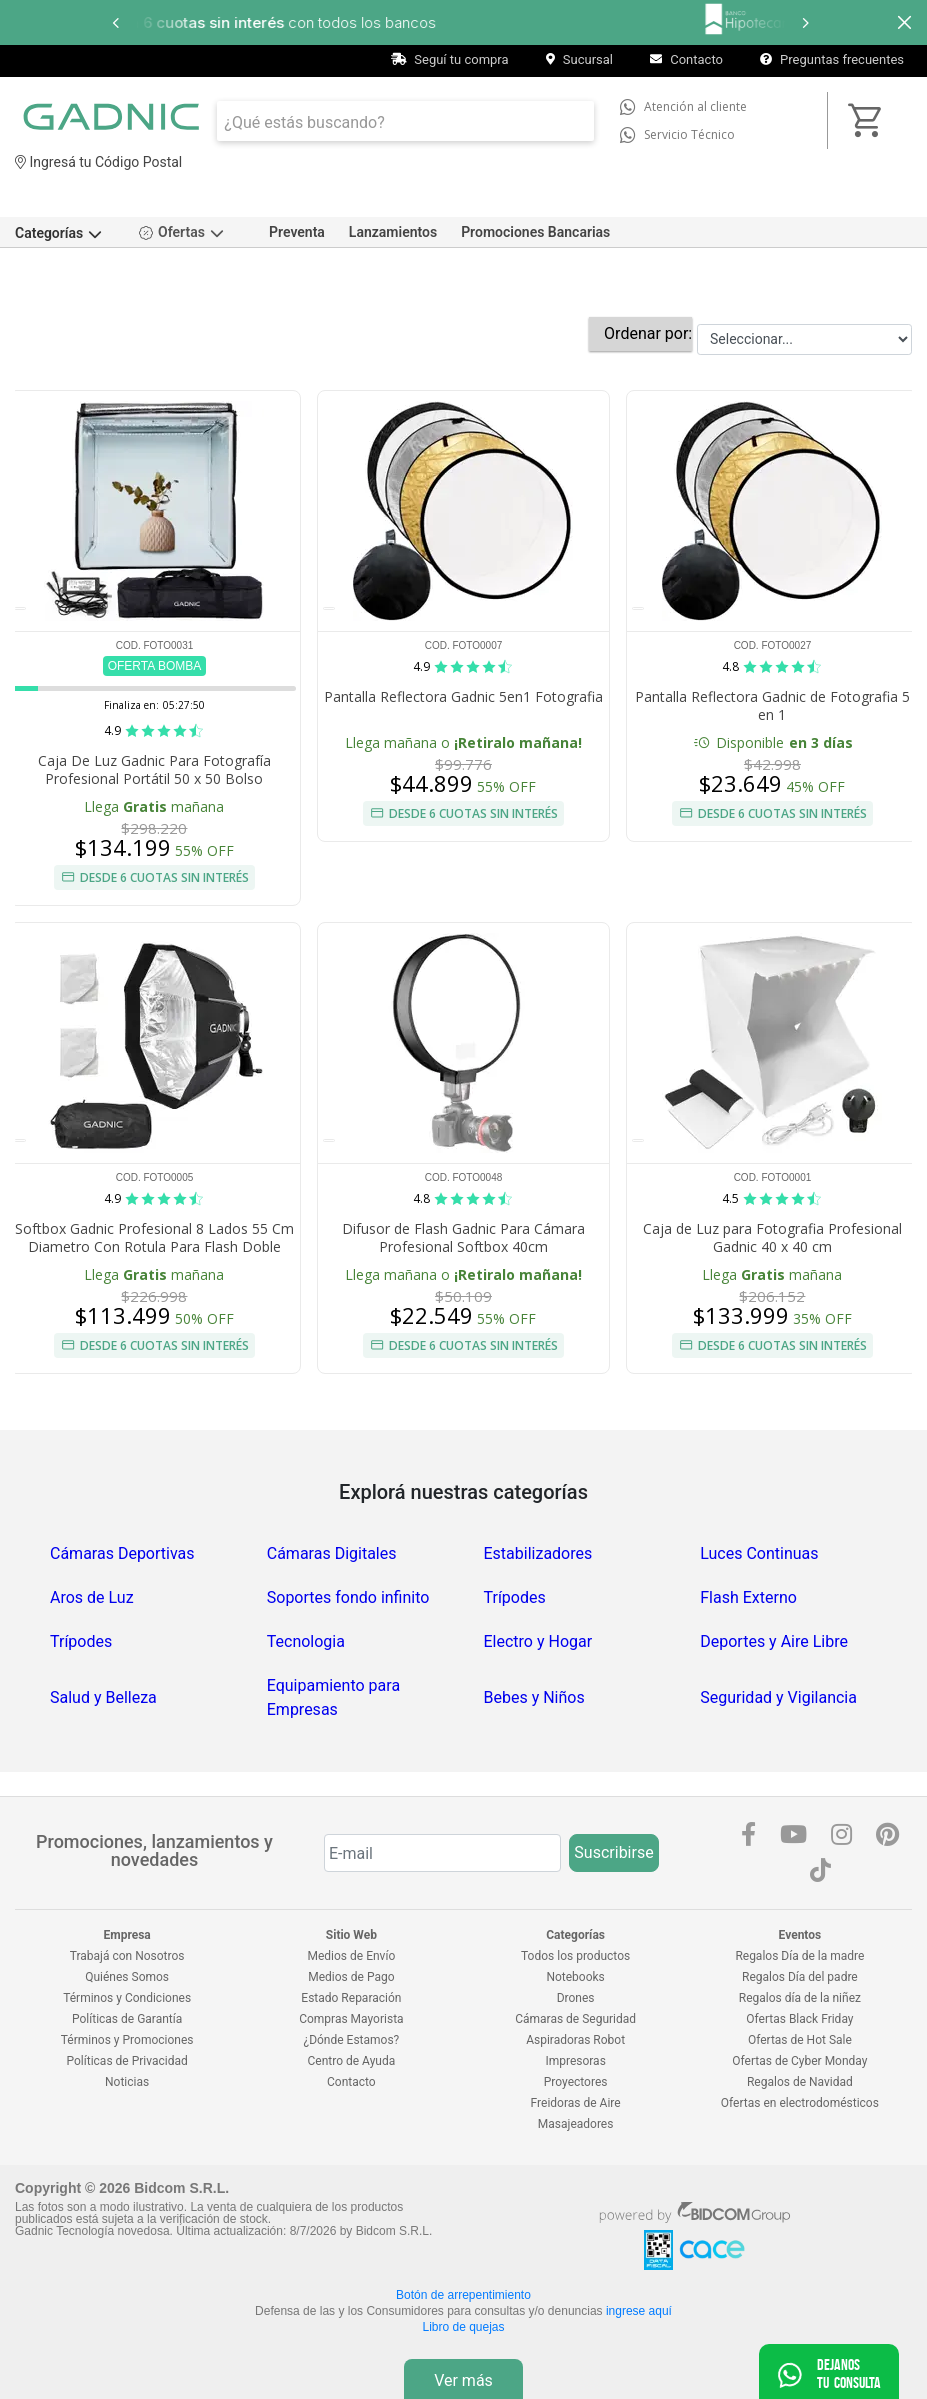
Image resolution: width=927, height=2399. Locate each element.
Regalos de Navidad (800, 2082)
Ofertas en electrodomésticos (800, 2103)
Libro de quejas (463, 2327)
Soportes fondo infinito (348, 1597)
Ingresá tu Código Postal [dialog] (98, 162)
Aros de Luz (92, 1597)
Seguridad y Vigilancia (778, 1697)
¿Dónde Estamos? (351, 2040)
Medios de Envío (352, 1956)
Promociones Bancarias (535, 232)
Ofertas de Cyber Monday (799, 2061)
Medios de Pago (351, 1977)
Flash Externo (748, 1597)
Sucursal (579, 59)
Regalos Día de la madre (799, 1956)
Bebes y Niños (534, 1697)
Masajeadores (576, 2124)
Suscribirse (613, 1852)
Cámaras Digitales (332, 1553)
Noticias (127, 2082)
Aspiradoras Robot (575, 2040)
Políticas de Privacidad (127, 2061)
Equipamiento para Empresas (333, 1697)
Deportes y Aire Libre (774, 1641)
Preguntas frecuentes (832, 59)
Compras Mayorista (351, 2019)
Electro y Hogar (538, 1641)
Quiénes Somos (127, 1977)
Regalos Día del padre (800, 1977)
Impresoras (575, 2061)
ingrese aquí (639, 2311)
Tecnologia (306, 1641)
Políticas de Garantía (127, 2019)
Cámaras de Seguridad (575, 2019)
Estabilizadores (538, 1553)
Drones (576, 1998)
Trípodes (515, 1597)
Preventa (297, 232)
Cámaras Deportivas (122, 1553)
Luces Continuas (759, 1553)
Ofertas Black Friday (799, 2019)
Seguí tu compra (450, 59)
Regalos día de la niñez (800, 1998)
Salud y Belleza (103, 1697)
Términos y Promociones (127, 2040)
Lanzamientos (393, 232)
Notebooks (575, 1977)
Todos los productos (575, 1956)
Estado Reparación (351, 1998)
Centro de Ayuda (352, 2061)
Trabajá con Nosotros (127, 1956)
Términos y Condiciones (127, 1998)
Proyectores (576, 2082)
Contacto (686, 59)
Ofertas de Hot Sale (800, 2040)
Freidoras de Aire (576, 2103)
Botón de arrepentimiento (463, 2295)
